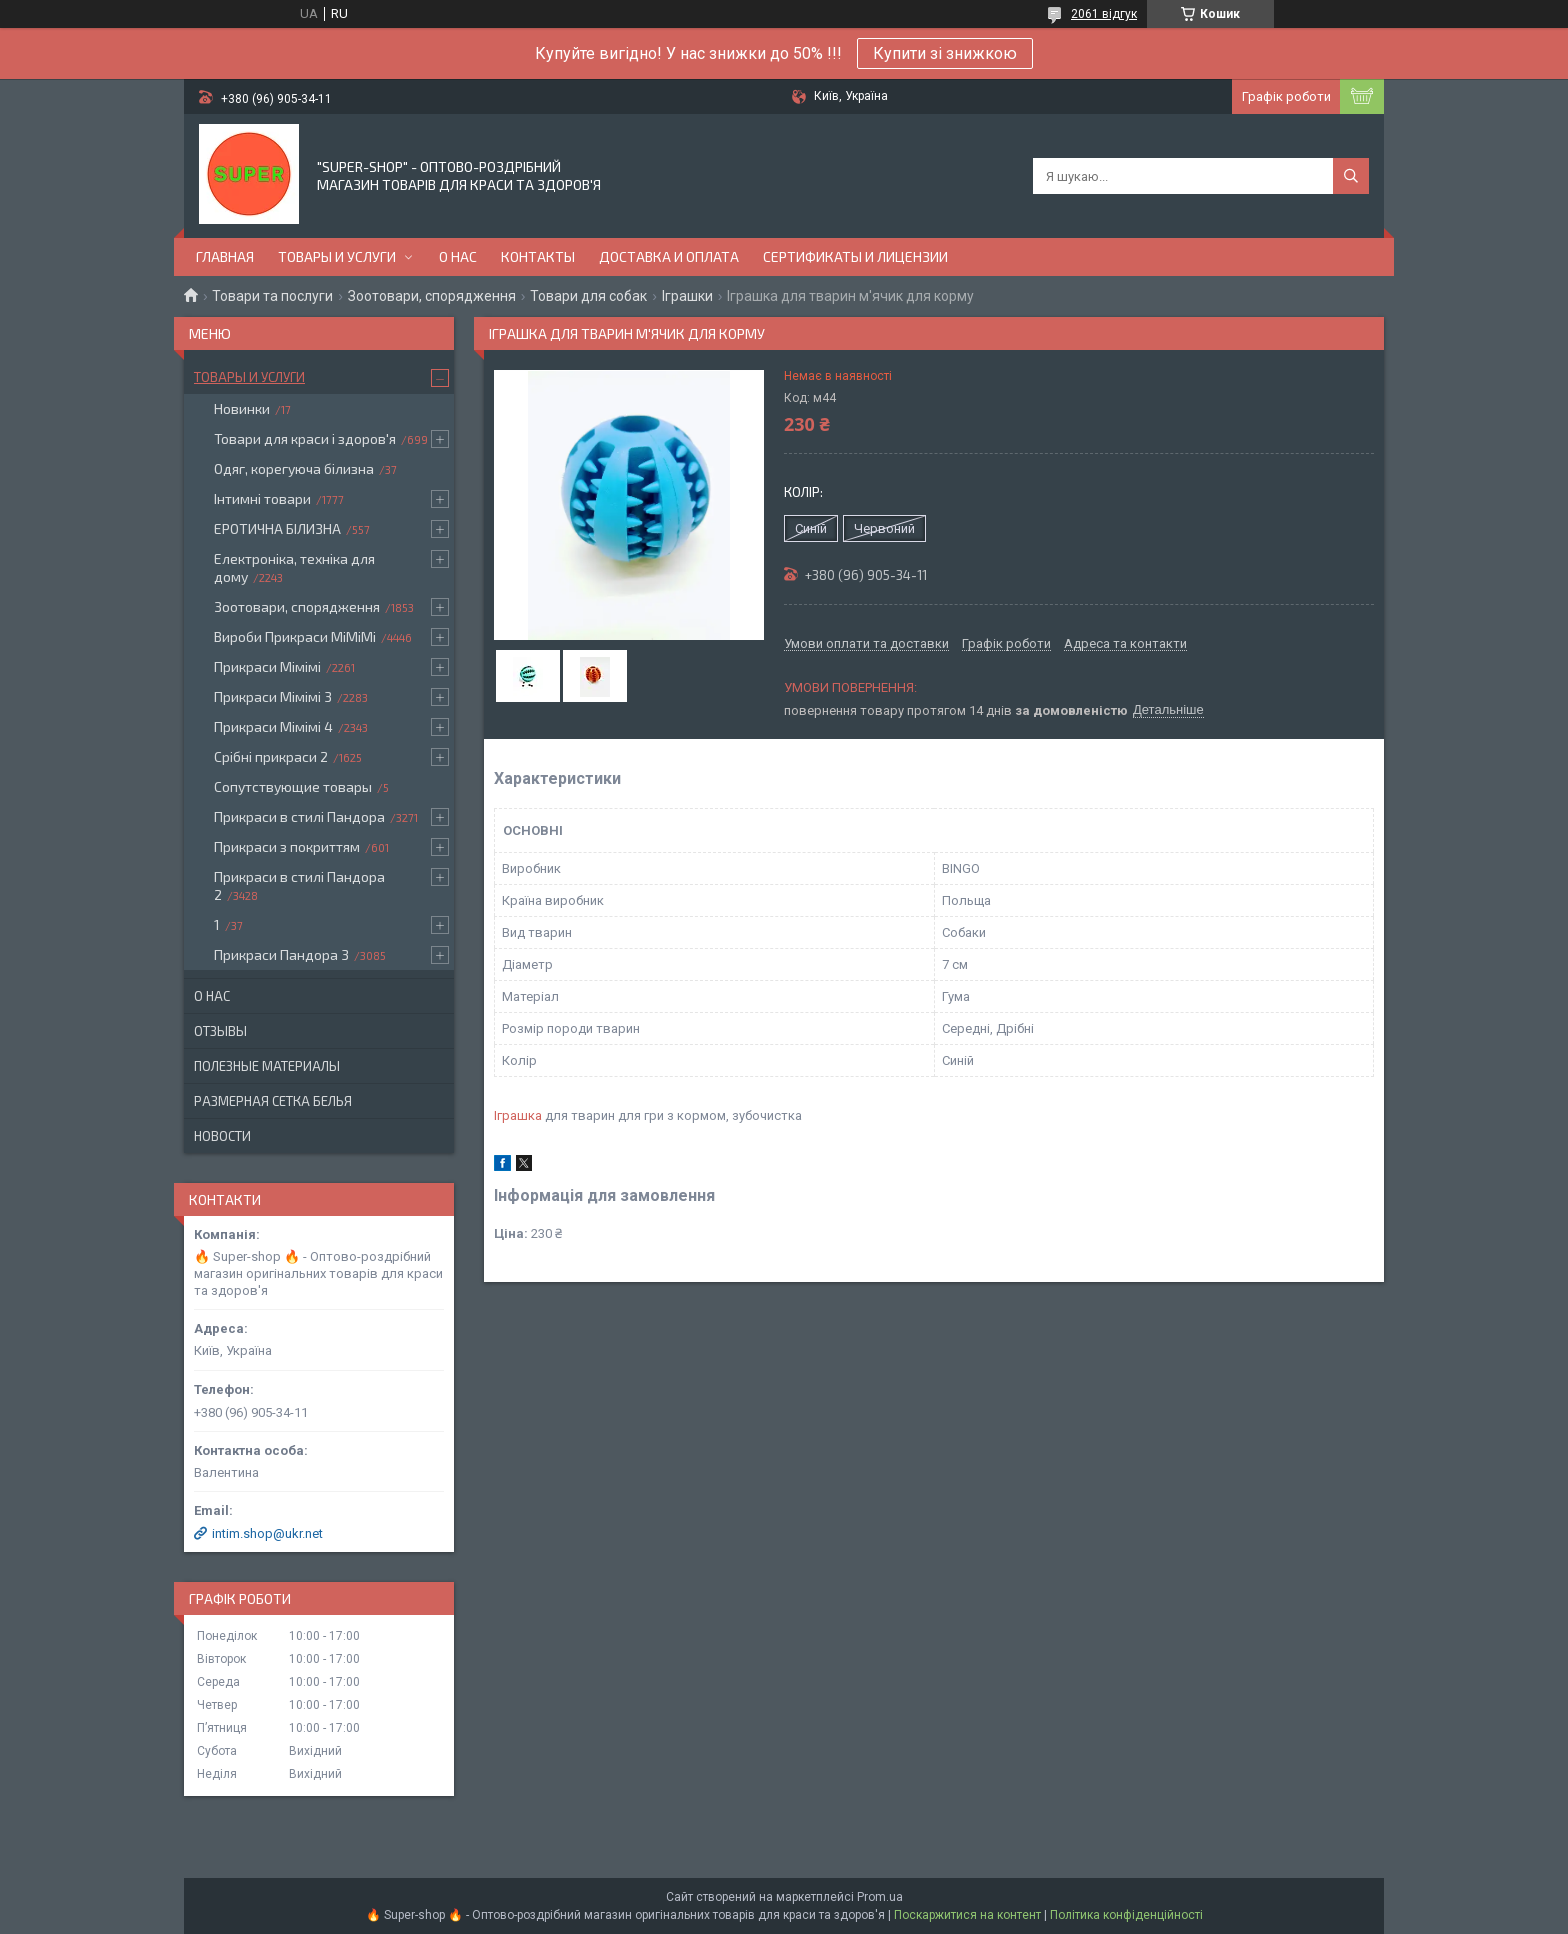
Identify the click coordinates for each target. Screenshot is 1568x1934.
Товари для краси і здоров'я (305, 438)
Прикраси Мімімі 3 (273, 696)
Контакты (538, 256)
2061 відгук (1104, 14)
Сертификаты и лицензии (855, 256)
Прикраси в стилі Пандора (299, 816)
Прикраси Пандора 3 (281, 954)
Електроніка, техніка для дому (294, 567)
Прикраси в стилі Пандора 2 (299, 885)
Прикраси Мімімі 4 (273, 726)
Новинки (242, 408)
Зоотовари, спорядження (432, 296)
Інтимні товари (262, 498)
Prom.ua (880, 1897)
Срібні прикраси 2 (271, 756)
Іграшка (518, 1115)
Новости (222, 1136)
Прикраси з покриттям (287, 846)
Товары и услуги (337, 256)
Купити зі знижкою (945, 53)
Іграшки (687, 296)
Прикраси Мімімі (267, 666)
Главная (225, 256)
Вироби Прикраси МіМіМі (295, 636)
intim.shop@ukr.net (267, 1533)
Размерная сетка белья (273, 1101)
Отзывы (220, 1031)
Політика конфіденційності (1126, 1915)
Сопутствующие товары (293, 786)
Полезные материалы (267, 1066)
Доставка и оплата (669, 256)
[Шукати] (1351, 176)
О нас (458, 256)
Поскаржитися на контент (967, 1915)
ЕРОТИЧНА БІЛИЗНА (277, 528)
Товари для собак (588, 296)
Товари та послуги (272, 296)
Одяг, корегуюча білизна (294, 468)
